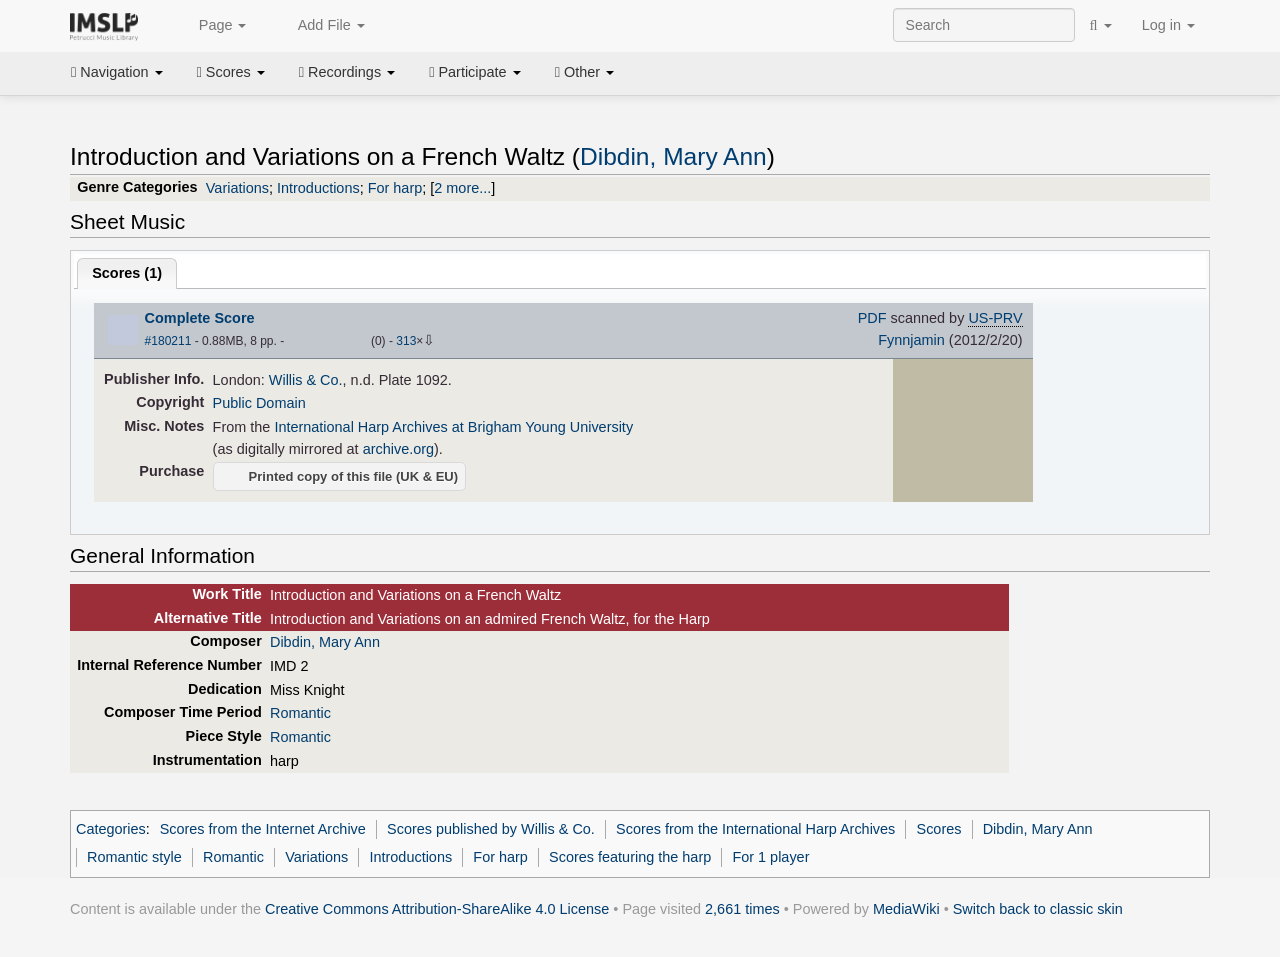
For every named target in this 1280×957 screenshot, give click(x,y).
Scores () (127, 273)
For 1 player (770, 857)
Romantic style (134, 857)
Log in (1168, 25)
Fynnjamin (911, 340)
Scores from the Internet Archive (263, 829)
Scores (231, 72)
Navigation (117, 72)
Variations (237, 188)
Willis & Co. (306, 380)
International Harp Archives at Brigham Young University (453, 427)
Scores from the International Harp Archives (755, 829)
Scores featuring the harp (630, 857)
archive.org (398, 449)
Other (584, 72)
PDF (872, 318)
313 (406, 341)
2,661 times (742, 909)
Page (212, 26)
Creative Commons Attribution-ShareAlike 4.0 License (437, 909)
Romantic (300, 713)
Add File (320, 26)
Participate (475, 72)
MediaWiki (906, 909)
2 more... (462, 188)
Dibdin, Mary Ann (673, 156)
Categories (111, 829)
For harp (395, 188)
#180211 (168, 341)
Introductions (318, 188)
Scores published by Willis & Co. (491, 829)
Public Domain (259, 403)
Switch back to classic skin (1038, 909)
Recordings (347, 72)
